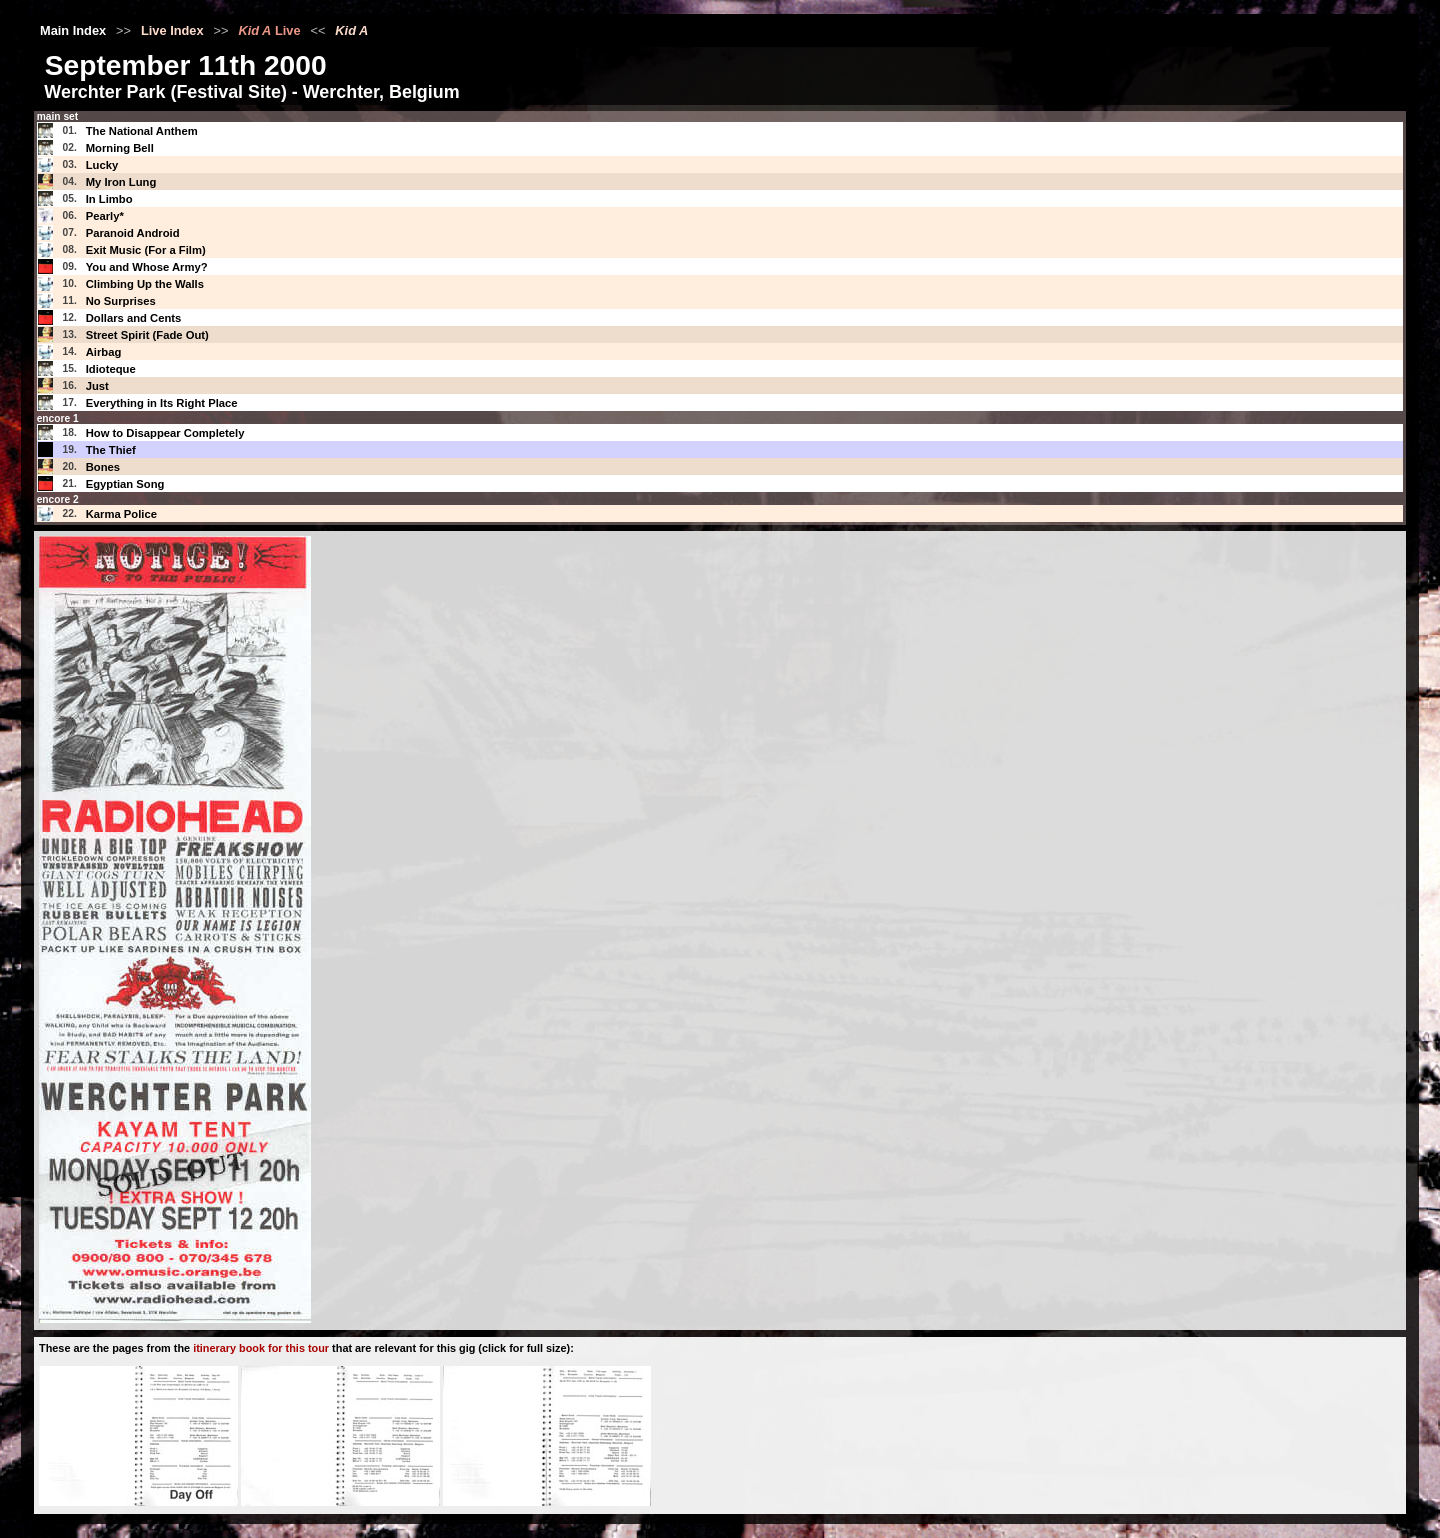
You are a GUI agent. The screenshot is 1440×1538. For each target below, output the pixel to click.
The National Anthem (142, 131)
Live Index (172, 30)
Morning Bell (120, 148)
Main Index (73, 30)
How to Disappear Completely (165, 433)
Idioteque (111, 369)
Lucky (102, 165)
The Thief (111, 450)
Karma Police (121, 514)
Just (97, 386)
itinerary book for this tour (261, 1348)
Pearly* (105, 216)
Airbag (104, 352)
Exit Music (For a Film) (146, 250)
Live (269, 30)
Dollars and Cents (134, 318)
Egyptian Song (125, 484)
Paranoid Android (133, 233)
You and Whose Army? (147, 267)
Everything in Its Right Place (162, 403)
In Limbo (109, 199)
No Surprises (121, 301)
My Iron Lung (121, 182)
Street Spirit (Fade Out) (147, 335)
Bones (103, 467)
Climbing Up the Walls (145, 284)
